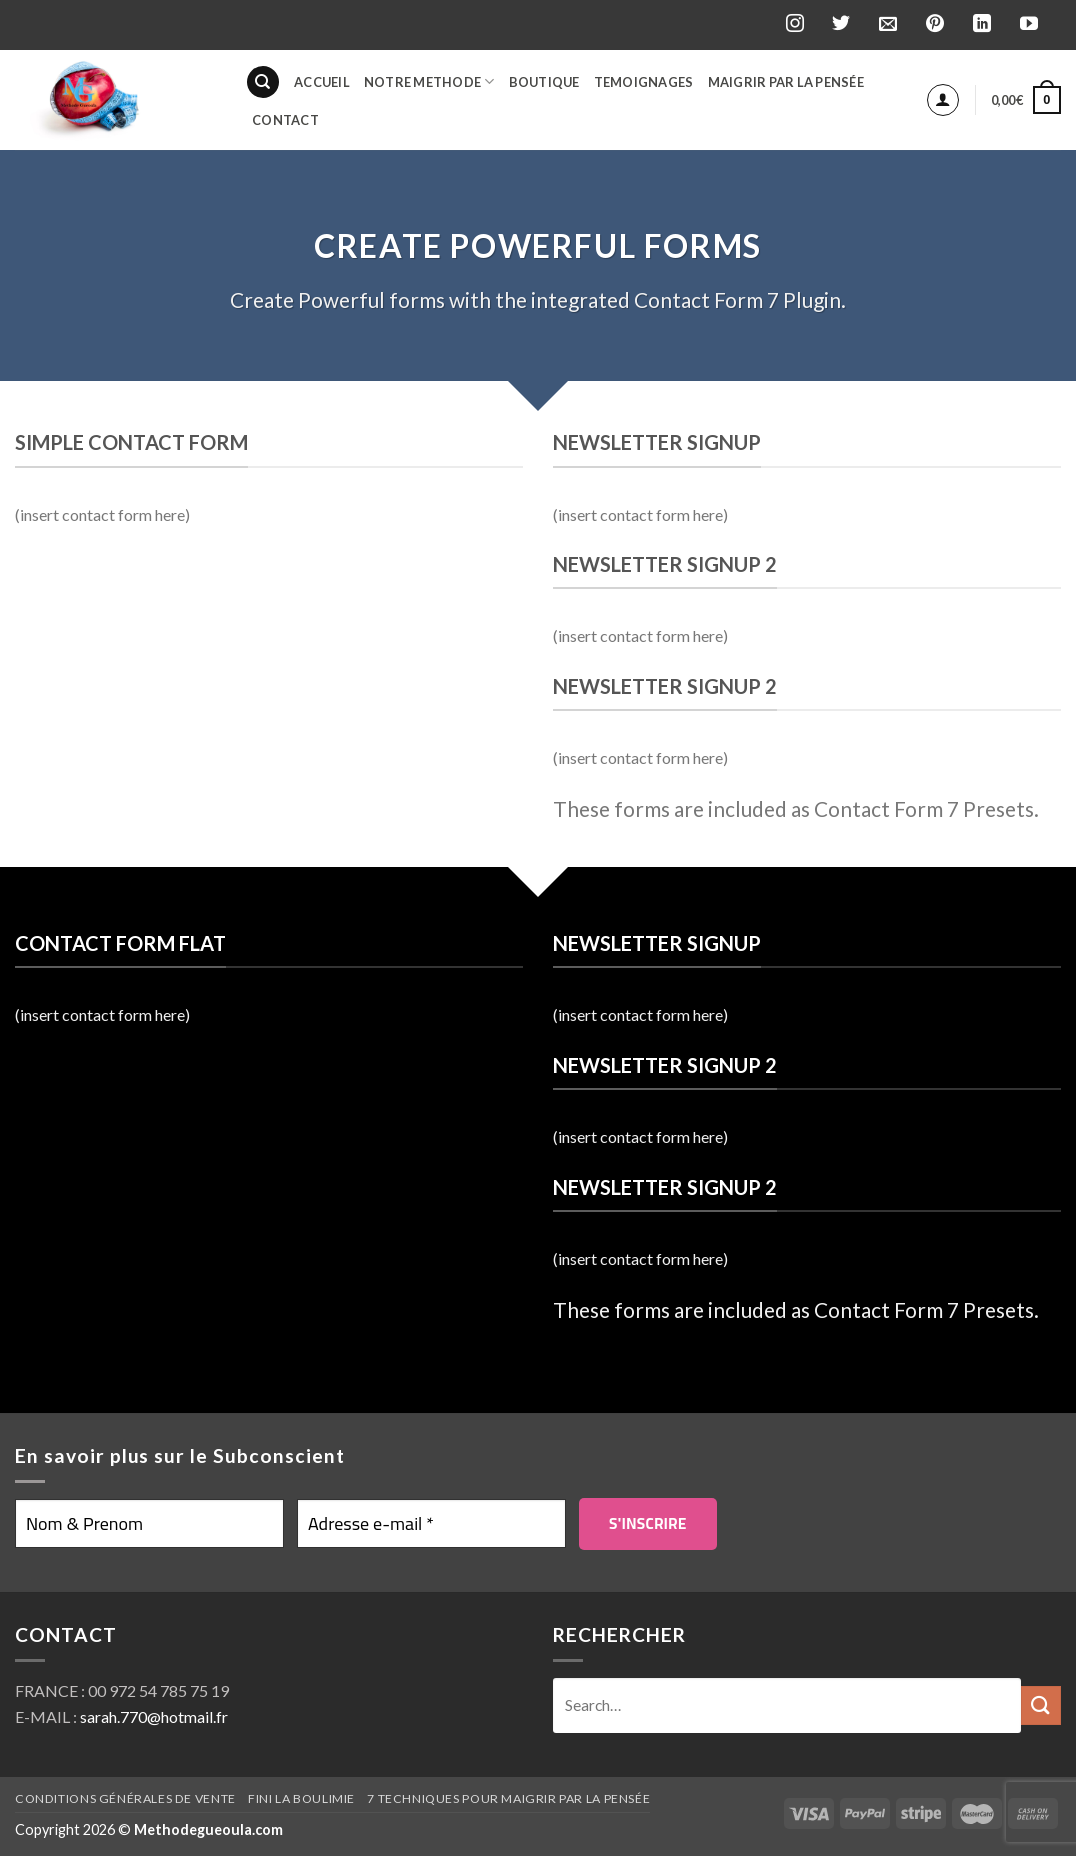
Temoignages (644, 82)
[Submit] (1041, 1705)
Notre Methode (429, 81)
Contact (285, 120)
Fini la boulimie (301, 1798)
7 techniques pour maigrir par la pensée (508, 1798)
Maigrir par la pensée (786, 82)
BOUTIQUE (544, 82)
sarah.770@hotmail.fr (154, 1716)
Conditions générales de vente (125, 1798)
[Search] (263, 82)
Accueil (322, 82)
